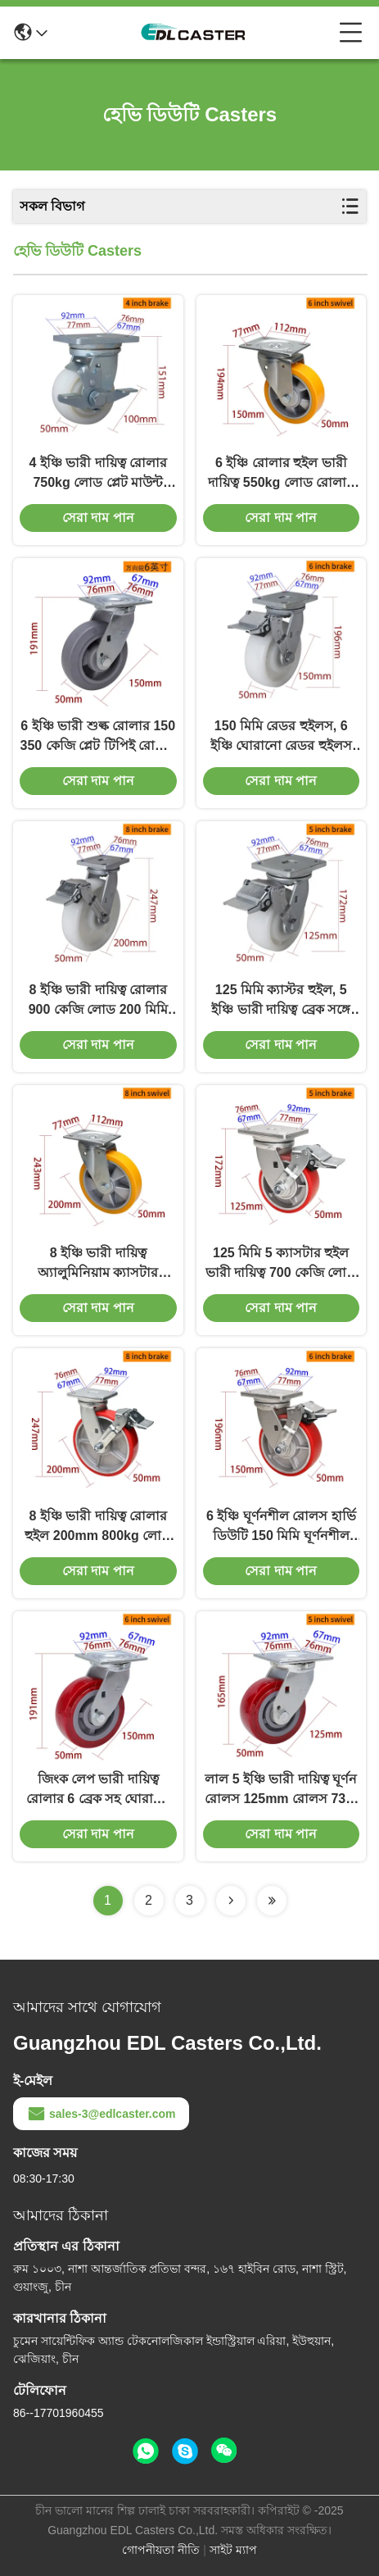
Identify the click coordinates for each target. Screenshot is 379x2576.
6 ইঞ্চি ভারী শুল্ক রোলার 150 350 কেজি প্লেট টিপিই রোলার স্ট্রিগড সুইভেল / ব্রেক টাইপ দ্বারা (98, 737)
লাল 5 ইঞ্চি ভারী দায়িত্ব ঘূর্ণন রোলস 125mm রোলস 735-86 (281, 1790)
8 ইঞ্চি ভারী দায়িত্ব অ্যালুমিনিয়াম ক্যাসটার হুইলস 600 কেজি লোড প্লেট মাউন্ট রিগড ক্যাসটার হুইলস (98, 1264)
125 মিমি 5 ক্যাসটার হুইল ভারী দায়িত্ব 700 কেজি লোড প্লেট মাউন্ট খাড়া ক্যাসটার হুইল (280, 1264)
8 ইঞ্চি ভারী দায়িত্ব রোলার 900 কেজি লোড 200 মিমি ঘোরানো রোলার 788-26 (98, 1001)
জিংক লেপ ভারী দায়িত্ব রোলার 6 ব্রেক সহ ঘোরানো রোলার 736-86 (98, 1790)
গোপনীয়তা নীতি (161, 2549)
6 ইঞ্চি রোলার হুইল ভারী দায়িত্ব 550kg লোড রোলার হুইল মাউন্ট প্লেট (281, 474)
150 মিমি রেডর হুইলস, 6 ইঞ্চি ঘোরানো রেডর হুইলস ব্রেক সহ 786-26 (281, 737)
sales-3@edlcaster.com (101, 2114)
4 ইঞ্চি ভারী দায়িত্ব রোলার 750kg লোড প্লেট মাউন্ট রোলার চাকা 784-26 (98, 474)
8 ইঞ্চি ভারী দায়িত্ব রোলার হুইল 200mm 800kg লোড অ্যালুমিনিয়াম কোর (98, 1527)
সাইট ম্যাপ (233, 2549)
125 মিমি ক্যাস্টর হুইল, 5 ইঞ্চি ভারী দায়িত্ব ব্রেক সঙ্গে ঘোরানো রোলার (280, 1001)
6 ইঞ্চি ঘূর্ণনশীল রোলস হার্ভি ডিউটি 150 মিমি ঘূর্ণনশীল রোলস (281, 1527)
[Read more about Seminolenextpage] (231, 1900)
